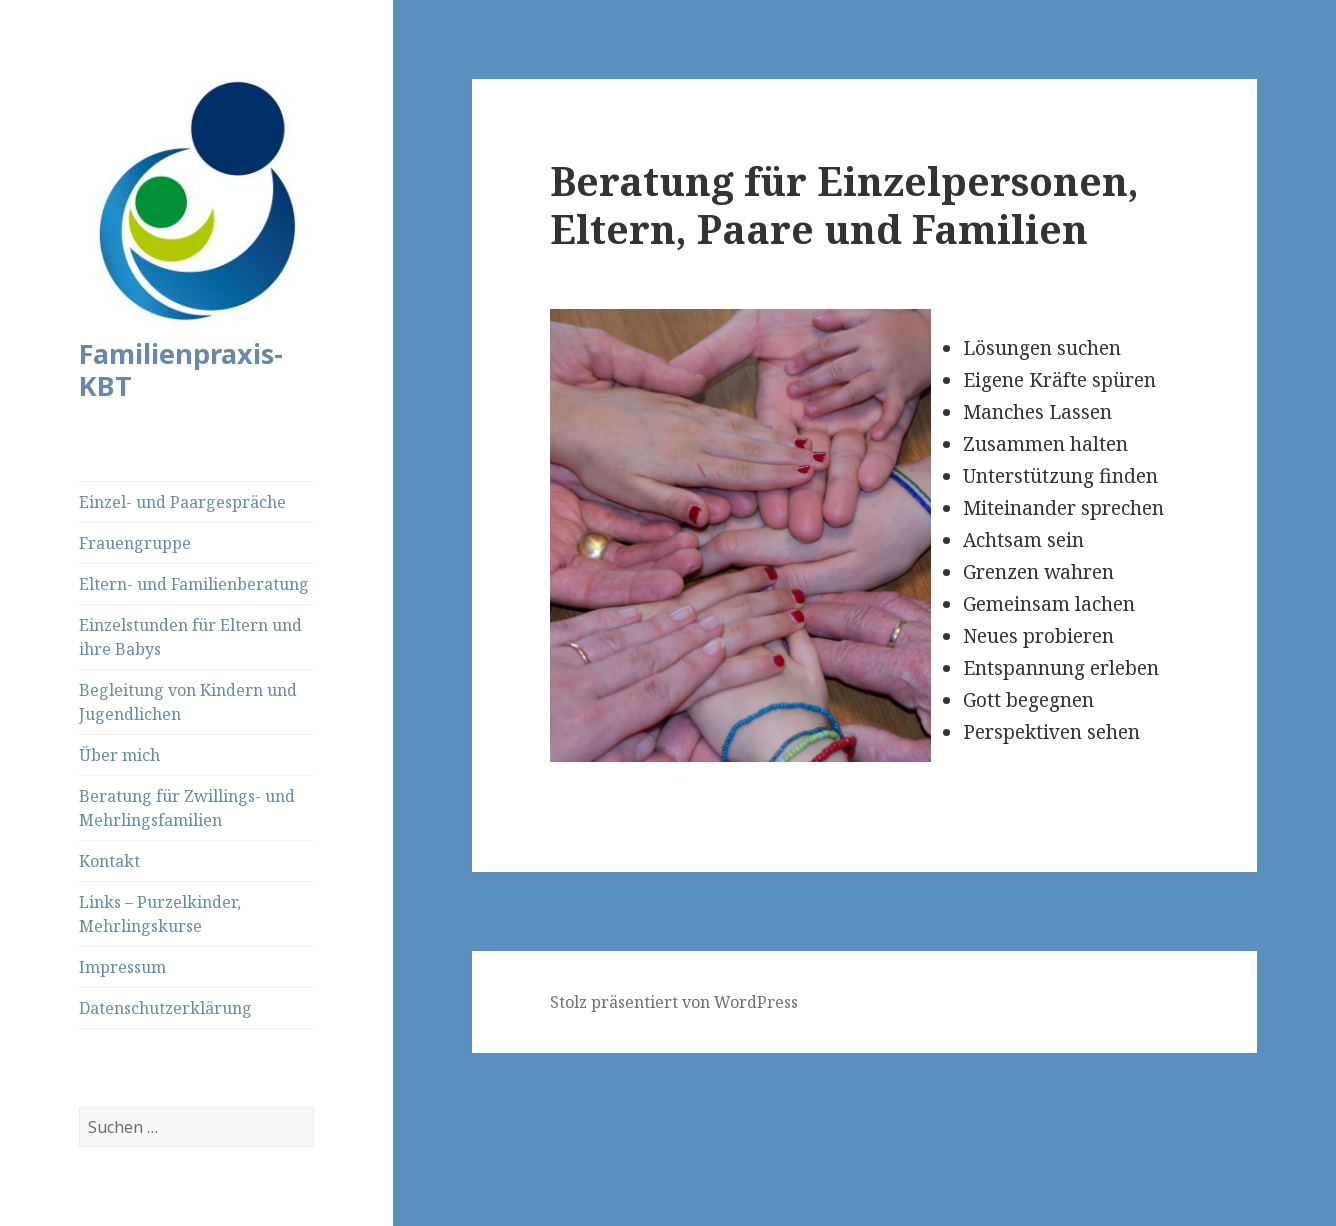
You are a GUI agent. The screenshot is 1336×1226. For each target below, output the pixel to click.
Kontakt (109, 861)
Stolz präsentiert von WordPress (674, 1002)
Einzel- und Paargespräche (182, 502)
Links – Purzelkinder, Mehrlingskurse (160, 914)
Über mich (119, 755)
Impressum (122, 967)
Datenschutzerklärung (165, 1008)
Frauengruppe (135, 543)
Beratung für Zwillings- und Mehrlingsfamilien (187, 808)
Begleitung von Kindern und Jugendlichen (188, 702)
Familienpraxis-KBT (181, 369)
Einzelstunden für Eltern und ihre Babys (190, 637)
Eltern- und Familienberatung (194, 584)
